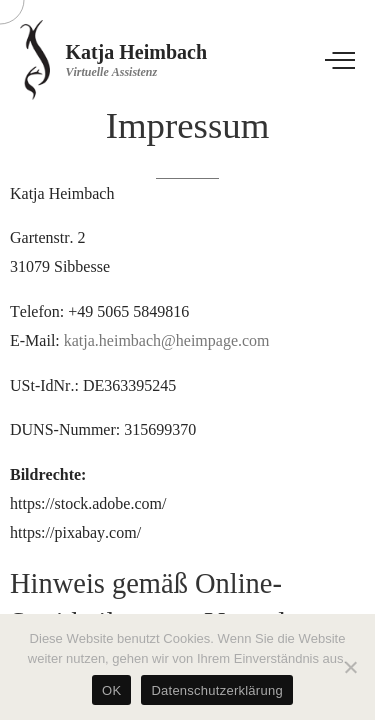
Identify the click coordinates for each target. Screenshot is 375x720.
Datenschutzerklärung (216, 690)
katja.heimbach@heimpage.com (167, 340)
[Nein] (350, 667)
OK (111, 690)
